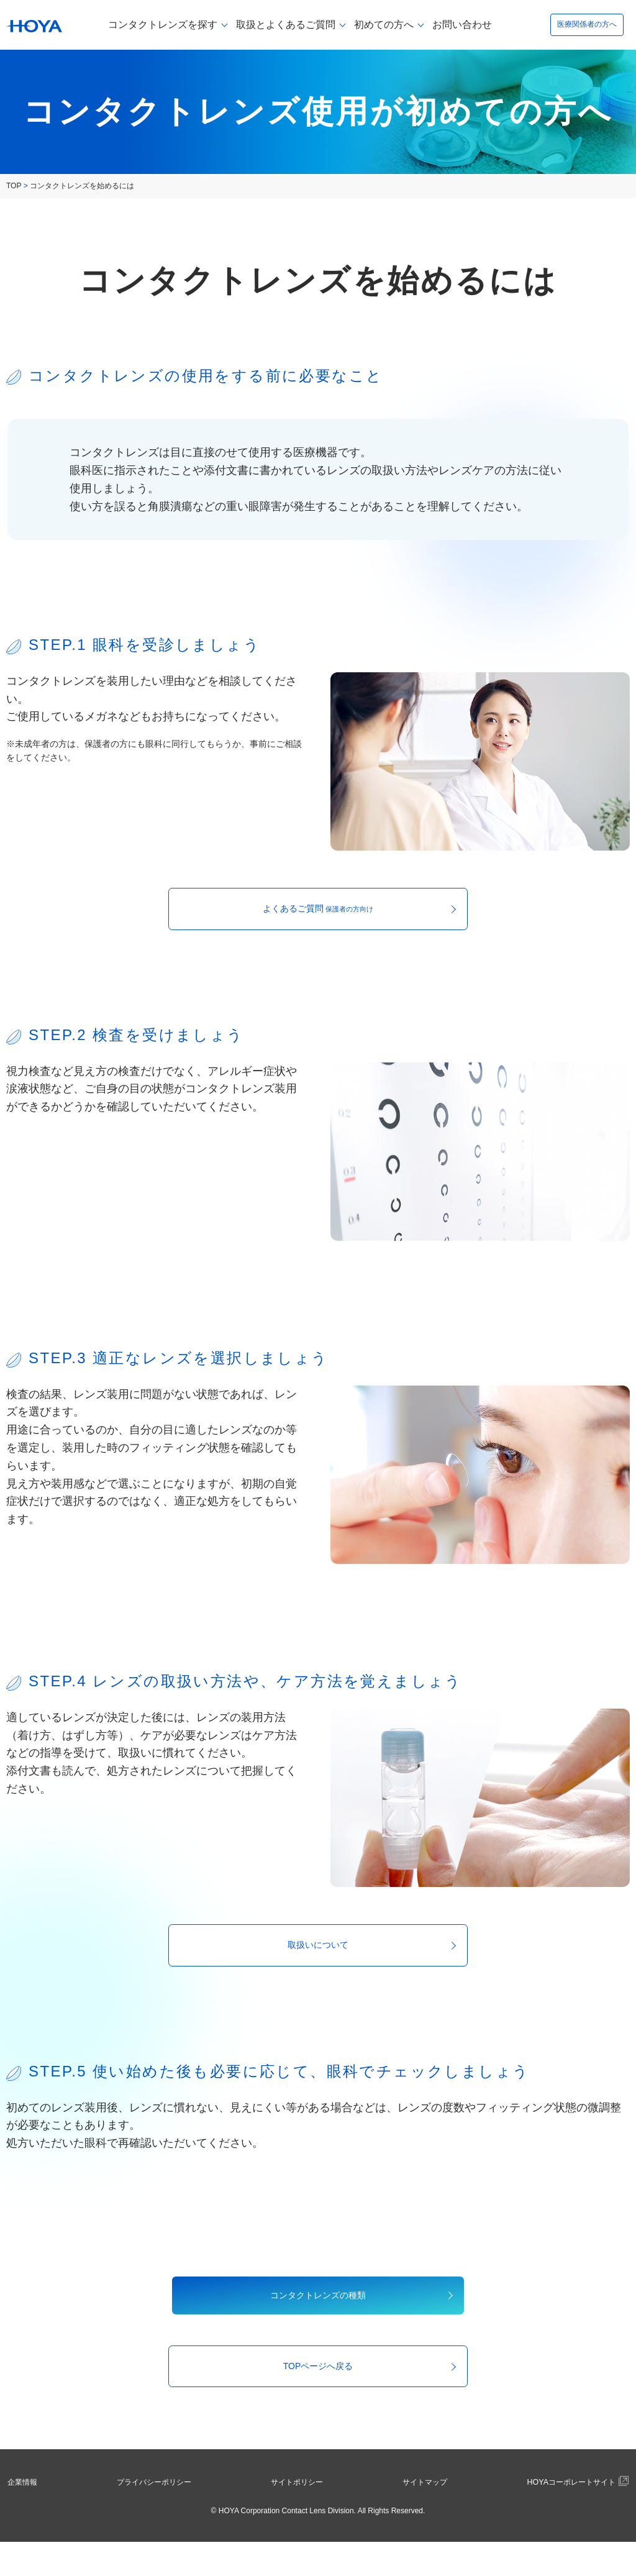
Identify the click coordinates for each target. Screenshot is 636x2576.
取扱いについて (318, 1958)
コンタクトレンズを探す (162, 24)
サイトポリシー (292, 2516)
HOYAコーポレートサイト (564, 2516)
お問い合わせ (462, 24)
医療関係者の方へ (587, 25)
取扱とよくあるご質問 (285, 24)
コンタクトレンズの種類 (318, 2317)
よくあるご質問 (318, 913)
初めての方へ (384, 24)
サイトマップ (413, 2516)
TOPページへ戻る (318, 2397)
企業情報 (27, 2516)
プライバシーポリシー (152, 2516)
